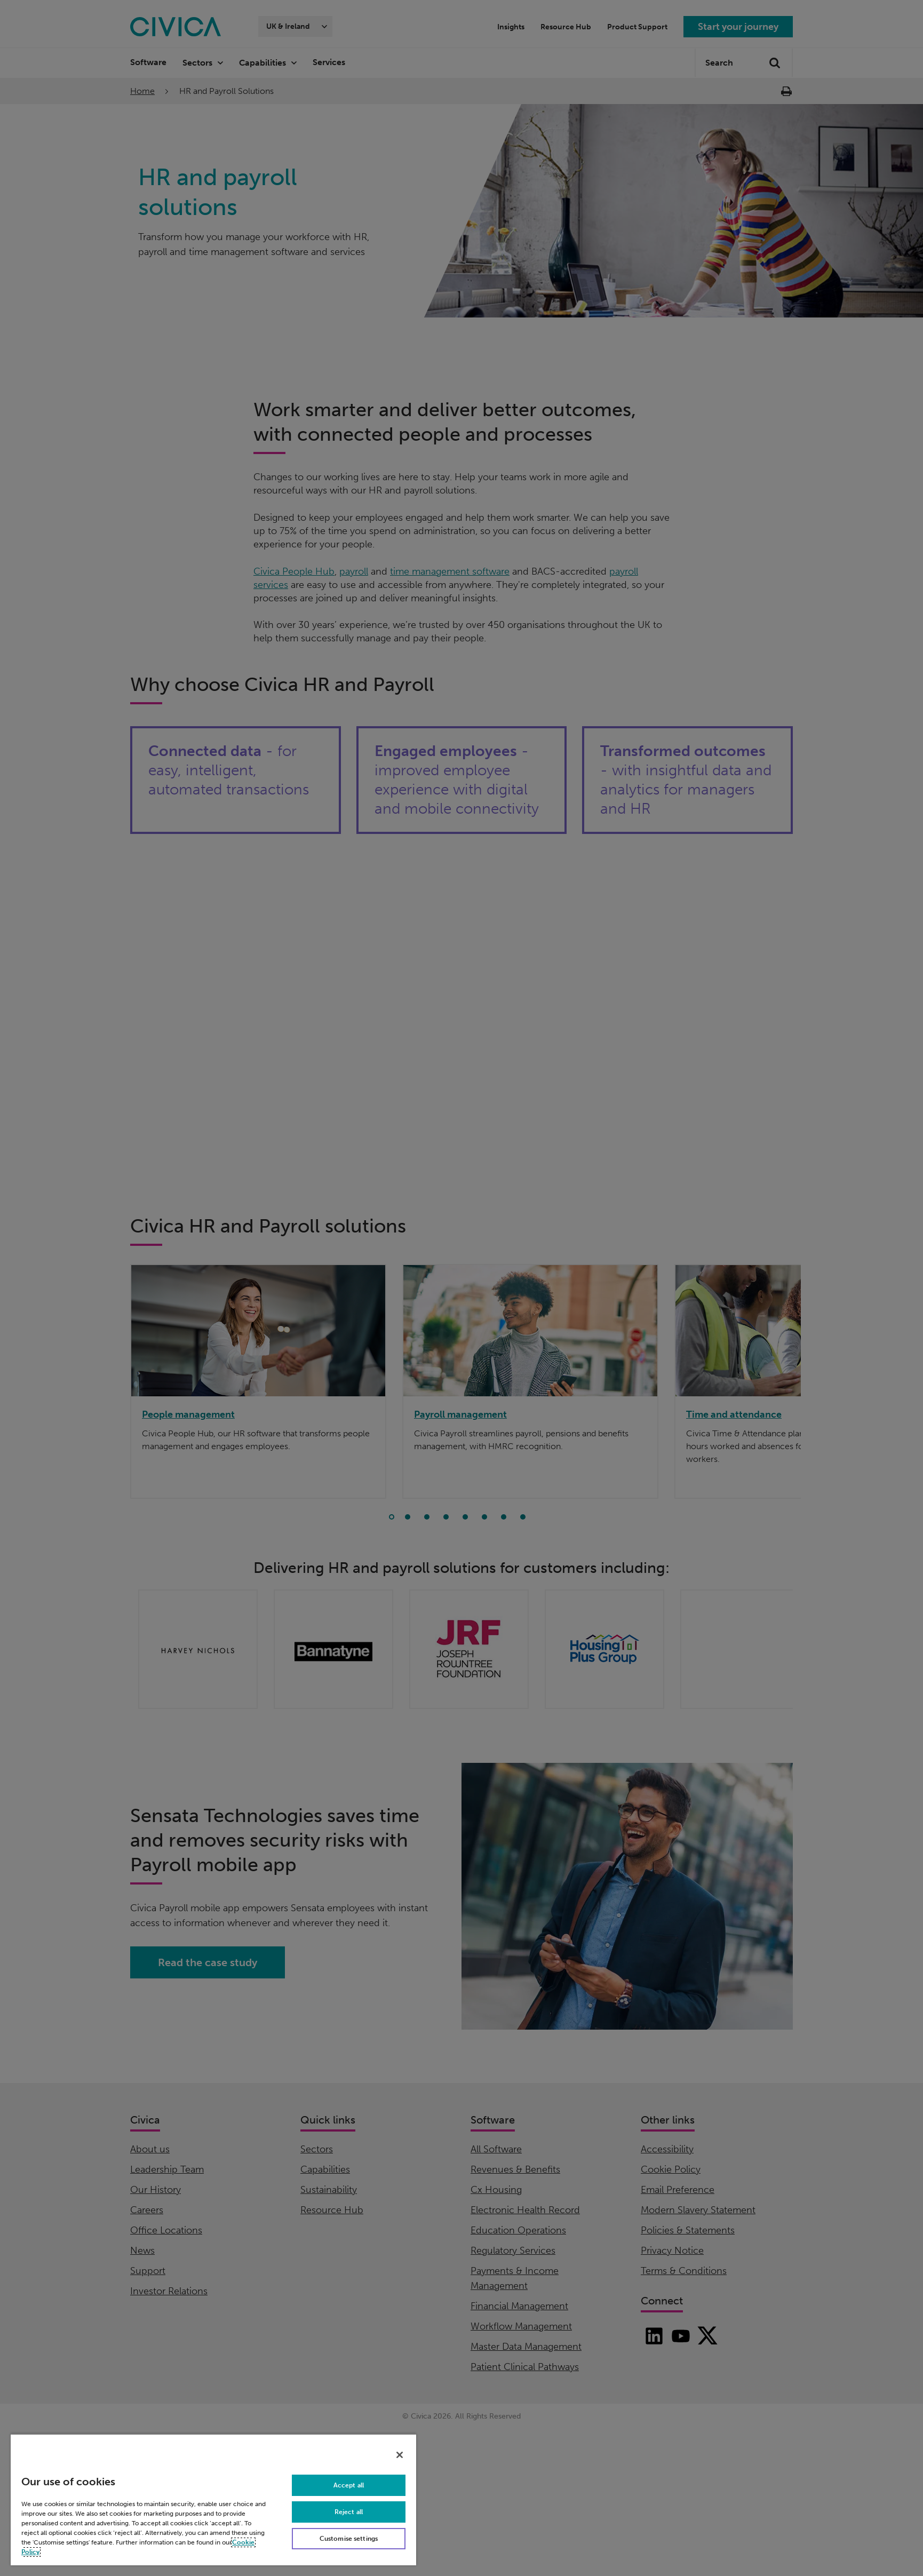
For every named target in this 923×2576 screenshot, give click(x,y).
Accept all (348, 2485)
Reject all (349, 2512)
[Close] (399, 2455)
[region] (213, 2499)
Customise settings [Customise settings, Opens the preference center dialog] (349, 2538)
